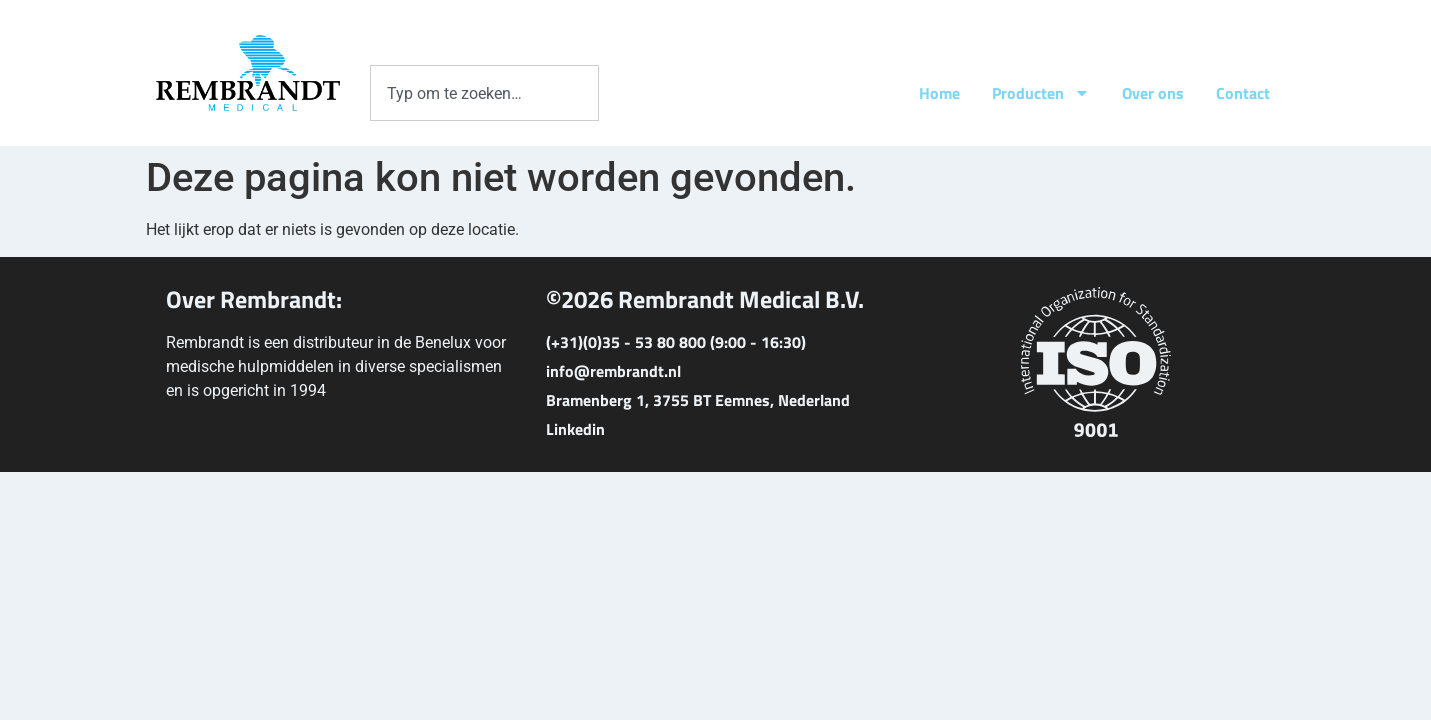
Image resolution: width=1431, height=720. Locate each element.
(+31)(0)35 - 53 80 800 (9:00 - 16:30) (676, 342)
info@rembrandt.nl (613, 371)
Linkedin (575, 429)
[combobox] (484, 93)
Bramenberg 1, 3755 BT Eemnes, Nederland (698, 400)
